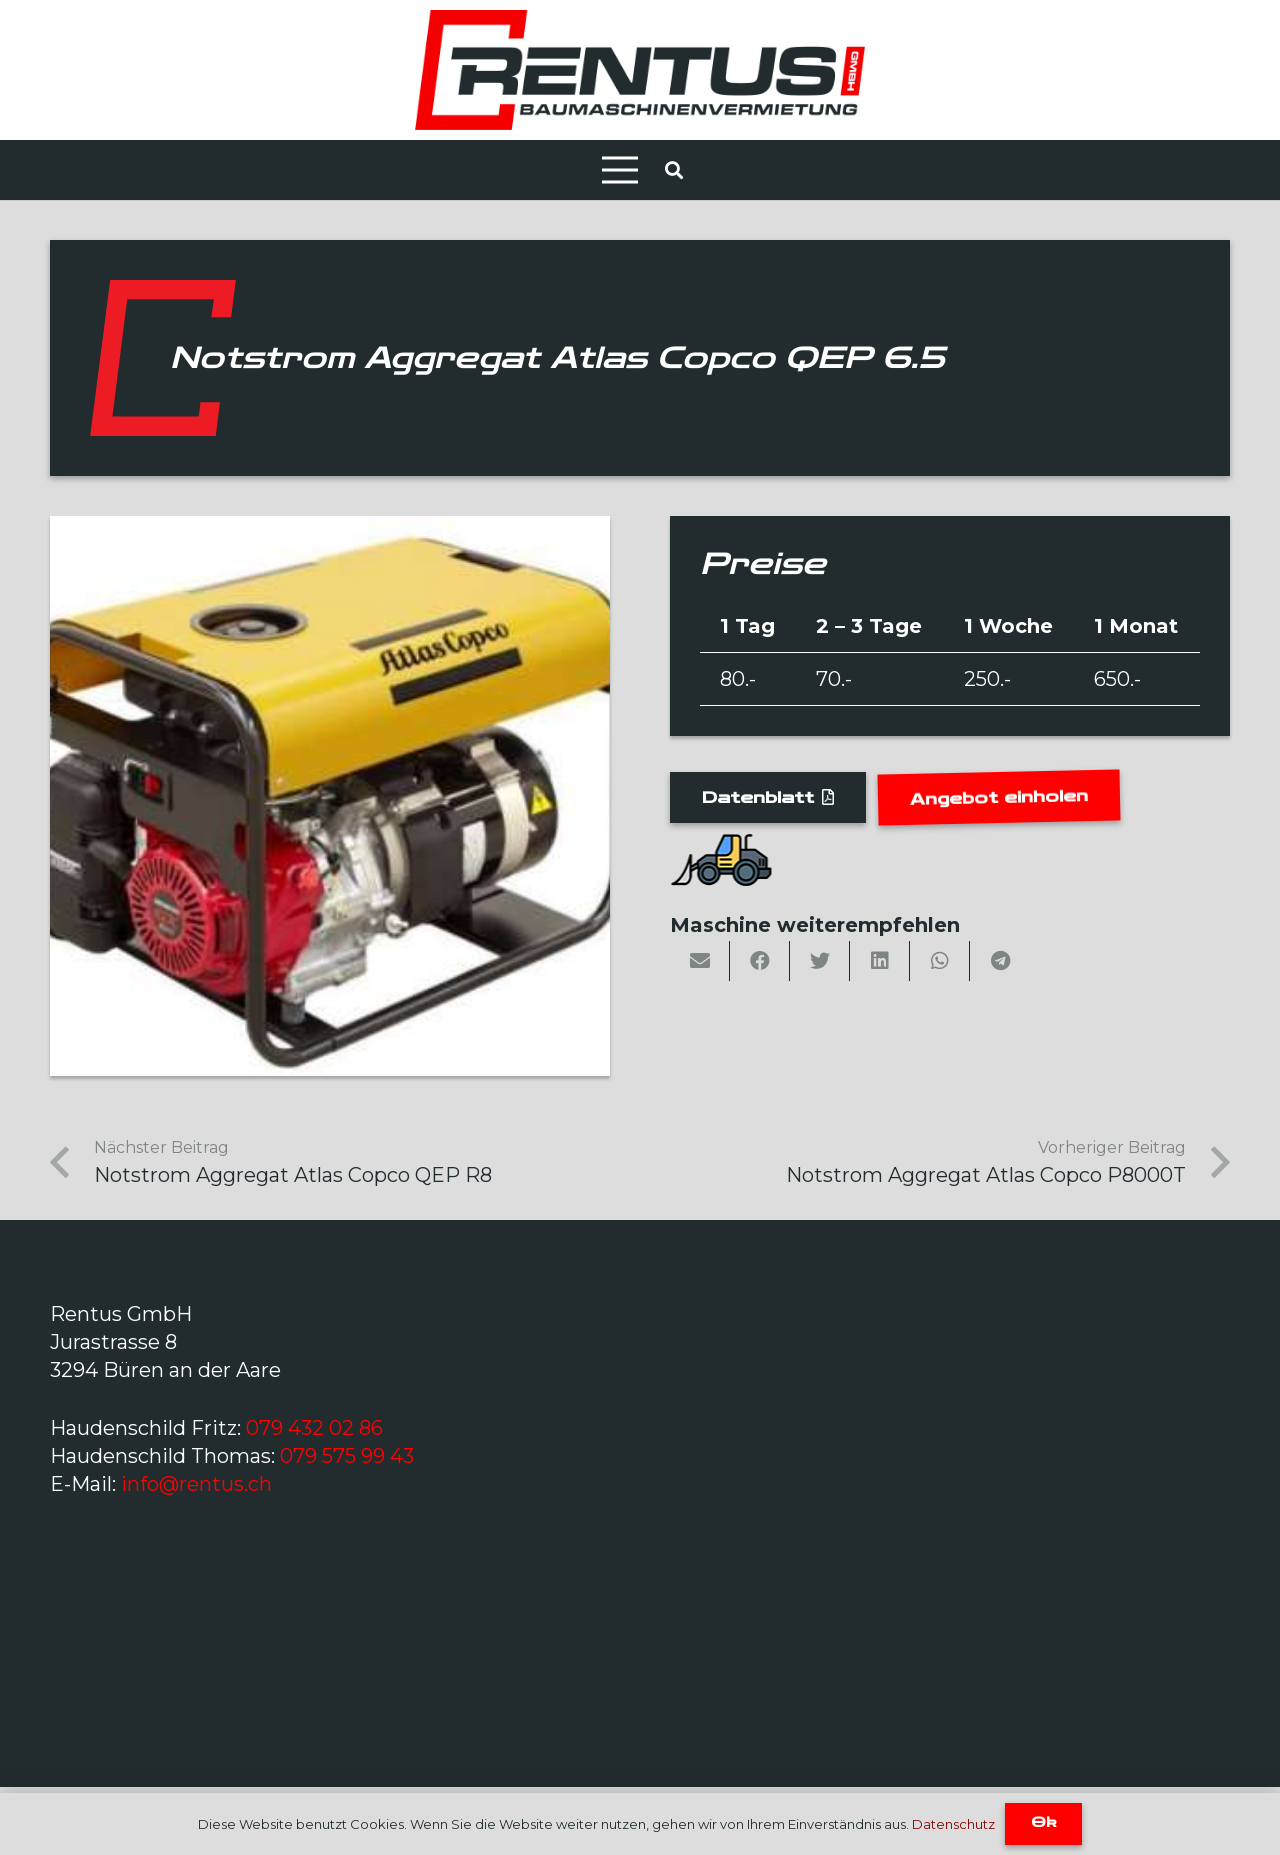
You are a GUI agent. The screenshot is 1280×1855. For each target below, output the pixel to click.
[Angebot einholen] (999, 798)
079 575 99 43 (347, 1456)
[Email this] (700, 961)
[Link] (639, 70)
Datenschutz (953, 1824)
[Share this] (760, 961)
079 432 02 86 (314, 1428)
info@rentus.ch (196, 1484)
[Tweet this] (820, 961)
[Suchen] (674, 170)
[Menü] (620, 170)
